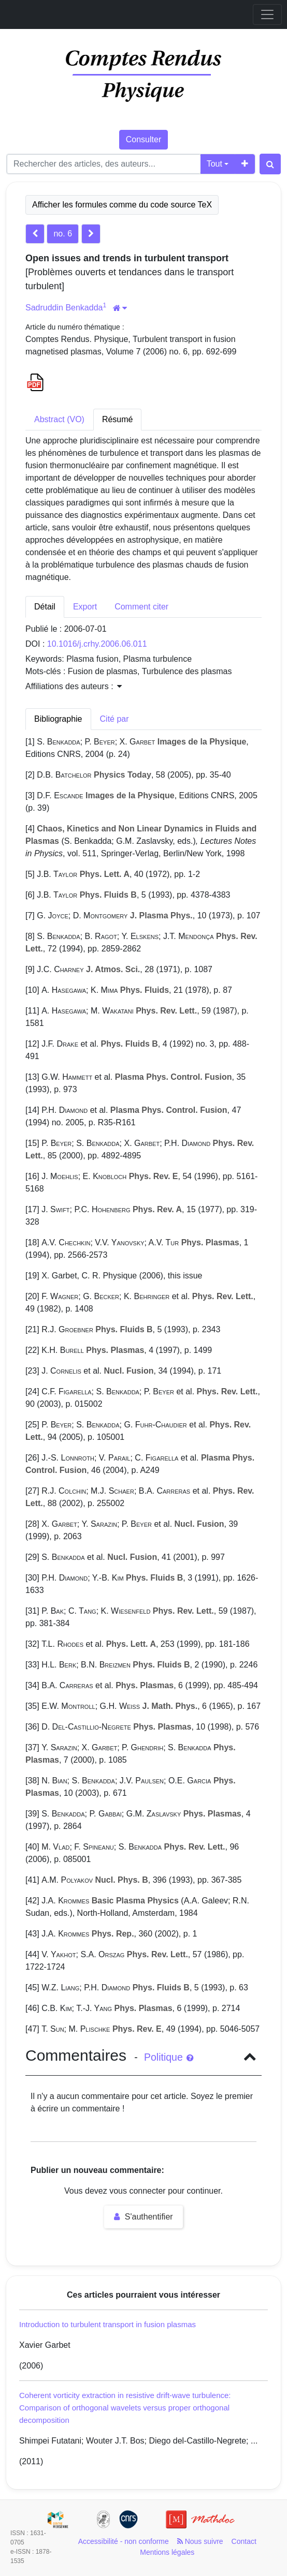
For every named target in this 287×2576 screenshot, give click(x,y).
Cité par (114, 718)
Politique (168, 2057)
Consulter (143, 139)
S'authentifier (143, 2216)
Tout (214, 163)
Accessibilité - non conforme (123, 2541)
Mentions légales (167, 2552)
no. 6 (62, 233)
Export (85, 606)
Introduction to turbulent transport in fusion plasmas (107, 2324)
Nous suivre (200, 2541)
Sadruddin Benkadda (64, 307)
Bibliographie (58, 718)
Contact (244, 2541)
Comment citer (141, 606)
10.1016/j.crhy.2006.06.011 (97, 643)
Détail (44, 606)
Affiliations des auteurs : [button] (73, 686)
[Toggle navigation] (267, 14)
